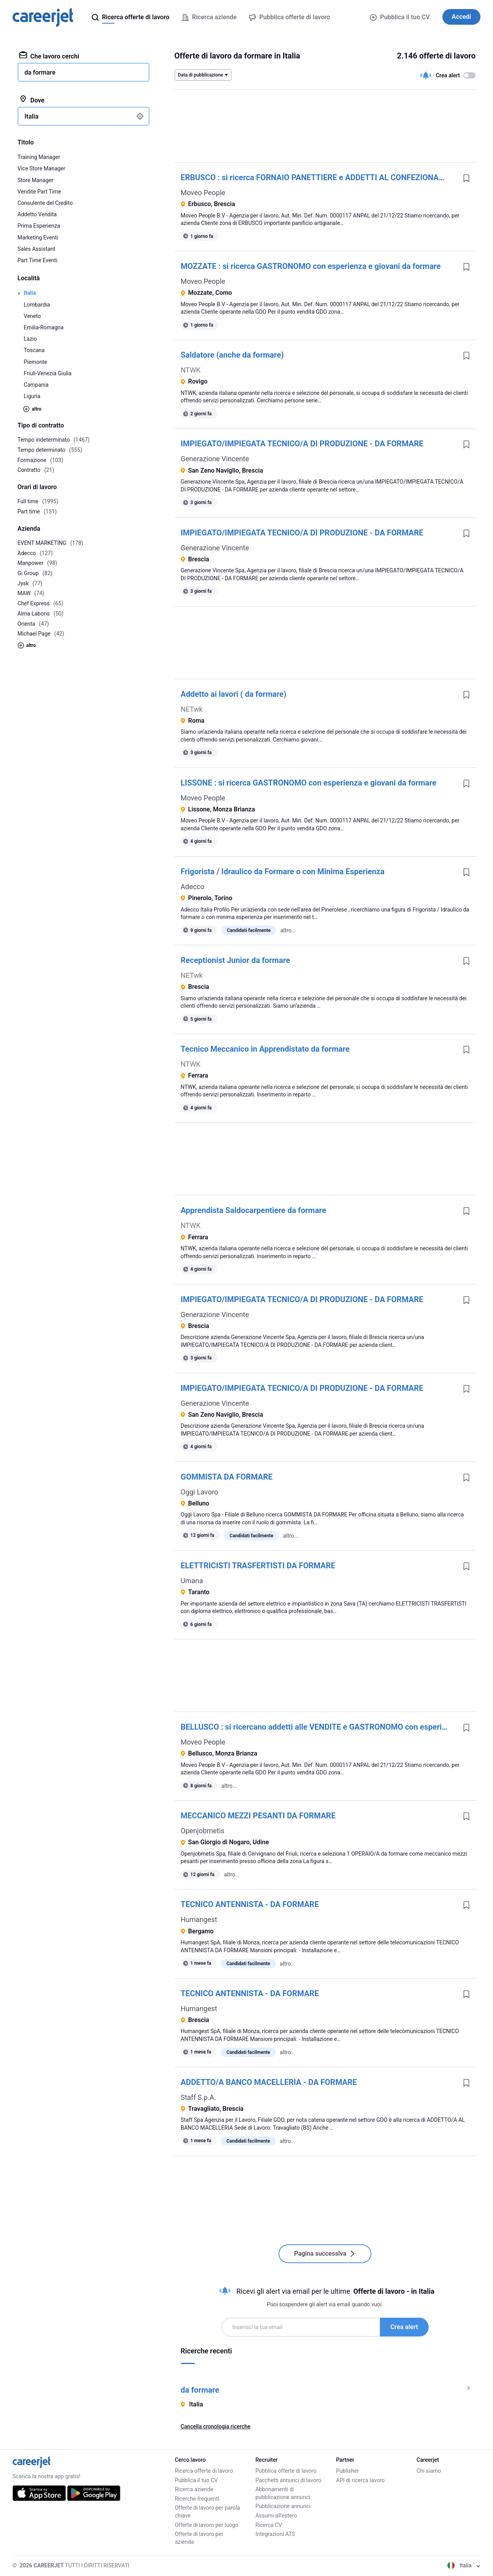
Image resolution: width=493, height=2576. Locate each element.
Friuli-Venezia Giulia (48, 373)
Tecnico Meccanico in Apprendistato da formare (265, 1049)
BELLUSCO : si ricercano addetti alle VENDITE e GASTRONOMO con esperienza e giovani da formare (319, 1727)
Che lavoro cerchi (49, 55)
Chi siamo (429, 2471)
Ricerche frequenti (197, 2499)
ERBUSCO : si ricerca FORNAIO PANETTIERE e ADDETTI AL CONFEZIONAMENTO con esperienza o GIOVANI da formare (319, 177)
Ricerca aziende (194, 2489)
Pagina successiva (325, 2253)
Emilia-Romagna (44, 327)
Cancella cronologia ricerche (216, 2426)
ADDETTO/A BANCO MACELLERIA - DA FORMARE (269, 2082)
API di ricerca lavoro (360, 2480)
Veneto (32, 316)
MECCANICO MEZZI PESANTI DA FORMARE (258, 1815)
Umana (192, 1581)
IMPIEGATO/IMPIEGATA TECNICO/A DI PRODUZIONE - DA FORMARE (302, 443)
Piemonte (35, 362)
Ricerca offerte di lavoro (204, 2471)
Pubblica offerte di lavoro (286, 2471)
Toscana (34, 350)
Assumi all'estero (276, 2515)
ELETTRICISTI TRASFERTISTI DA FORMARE (258, 1565)
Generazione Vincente (215, 459)
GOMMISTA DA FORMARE (227, 1477)
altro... (288, 930)
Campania (36, 385)
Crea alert (404, 2327)
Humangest (199, 1919)
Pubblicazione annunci (282, 2506)
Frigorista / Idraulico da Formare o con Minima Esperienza (283, 871)
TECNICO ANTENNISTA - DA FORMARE (250, 1904)
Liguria (32, 396)
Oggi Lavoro (199, 1492)
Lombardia (37, 304)
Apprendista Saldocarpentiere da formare (253, 1210)
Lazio (30, 339)
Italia (30, 293)
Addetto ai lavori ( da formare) (234, 694)
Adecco (193, 886)
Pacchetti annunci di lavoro (288, 2480)
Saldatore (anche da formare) (232, 355)
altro (32, 409)
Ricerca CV (268, 2525)
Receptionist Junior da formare (235, 960)
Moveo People (203, 192)
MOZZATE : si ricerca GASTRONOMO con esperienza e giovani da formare (311, 266)
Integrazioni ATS (275, 2534)
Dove (32, 99)
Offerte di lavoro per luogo (206, 2525)
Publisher (347, 2471)
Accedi (461, 16)
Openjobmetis (203, 1831)
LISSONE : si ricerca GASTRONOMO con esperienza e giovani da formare (309, 782)
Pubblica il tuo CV (399, 17)
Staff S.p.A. (198, 2097)
